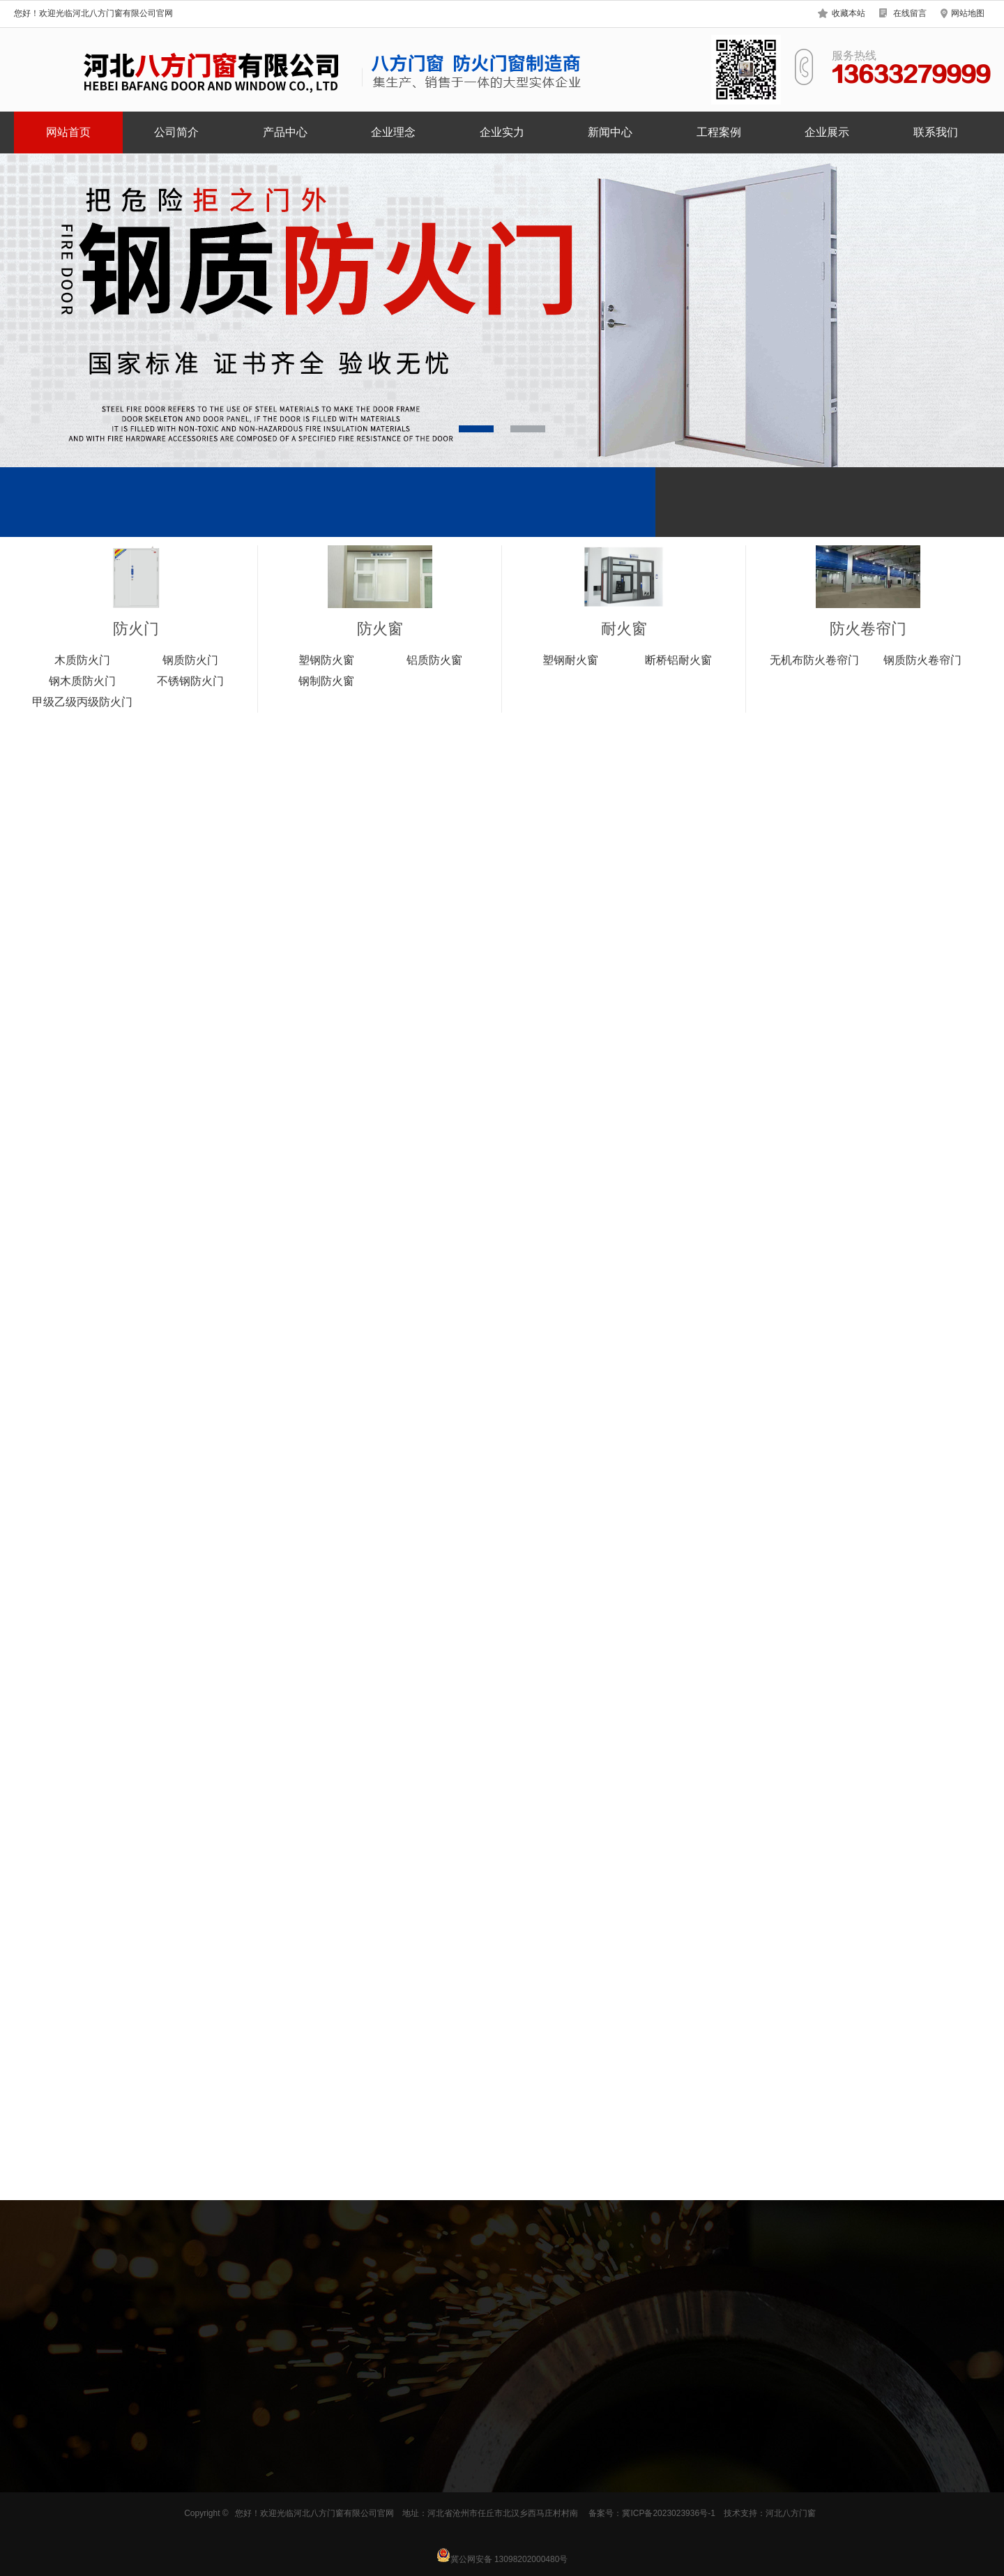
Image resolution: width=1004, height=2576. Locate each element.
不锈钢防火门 (190, 681)
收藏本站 (848, 13)
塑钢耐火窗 (570, 660)
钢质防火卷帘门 (922, 660)
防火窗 (380, 628)
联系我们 (935, 132)
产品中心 (285, 132)
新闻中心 (610, 132)
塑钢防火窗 (326, 660)
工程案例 (719, 132)
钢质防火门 (190, 660)
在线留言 (910, 13)
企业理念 (393, 132)
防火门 (136, 628)
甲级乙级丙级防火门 (82, 702)
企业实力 (502, 132)
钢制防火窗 (326, 681)
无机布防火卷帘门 (814, 660)
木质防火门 (82, 660)
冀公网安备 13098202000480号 (502, 2555)
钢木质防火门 (82, 681)
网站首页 (68, 132)
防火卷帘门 (868, 628)
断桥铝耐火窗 (678, 660)
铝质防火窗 (434, 660)
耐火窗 (624, 628)
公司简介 (176, 132)
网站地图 (967, 13)
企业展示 (827, 132)
